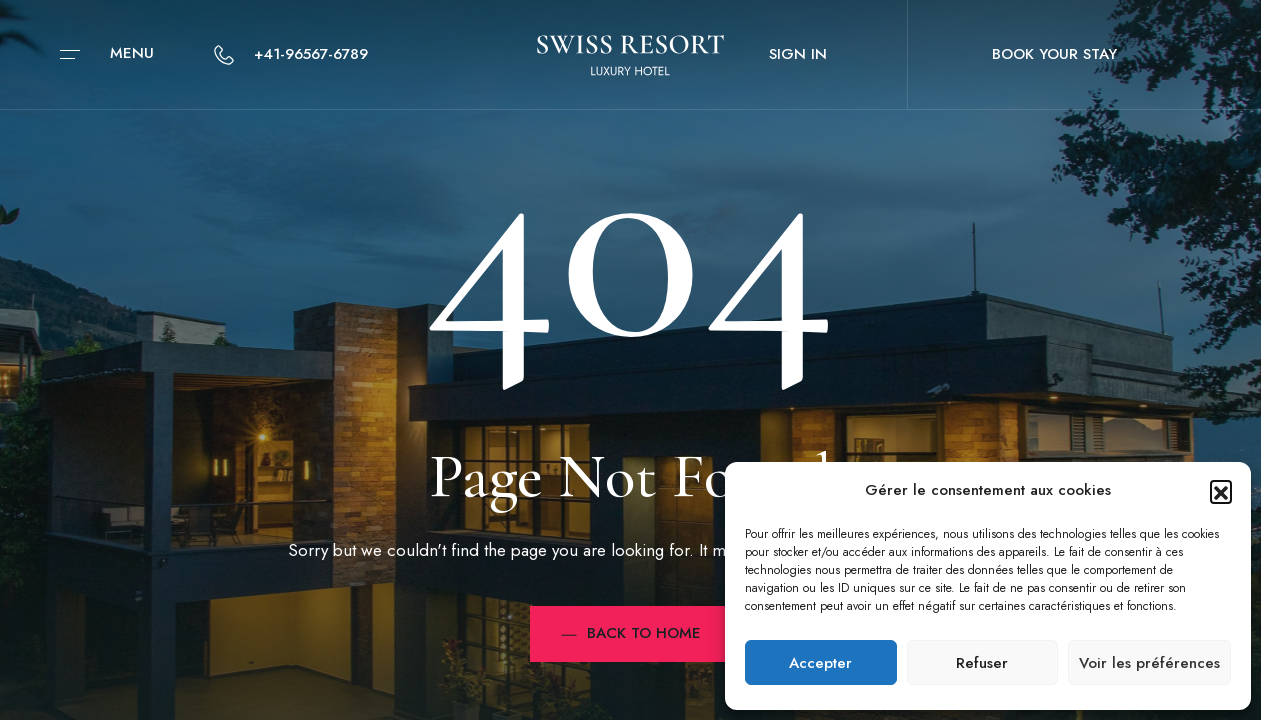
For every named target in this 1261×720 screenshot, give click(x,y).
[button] (1221, 491)
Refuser (982, 663)
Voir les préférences (1149, 663)
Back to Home (631, 633)
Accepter (820, 663)
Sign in (798, 54)
